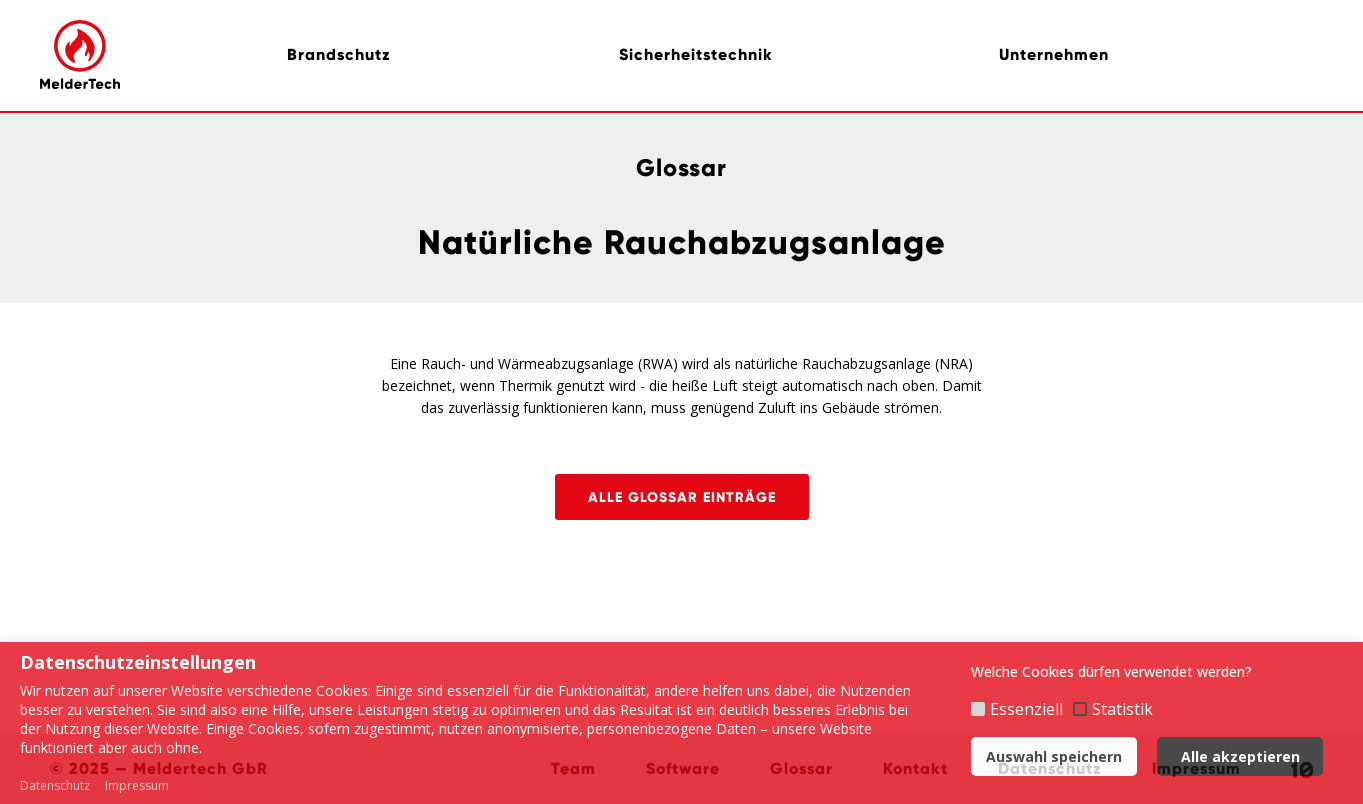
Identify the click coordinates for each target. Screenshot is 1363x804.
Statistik (1122, 709)
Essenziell (1026, 709)
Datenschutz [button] (55, 786)
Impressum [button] (137, 786)
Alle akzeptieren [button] (1240, 756)
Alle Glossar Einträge (682, 497)
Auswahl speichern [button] (1054, 756)
